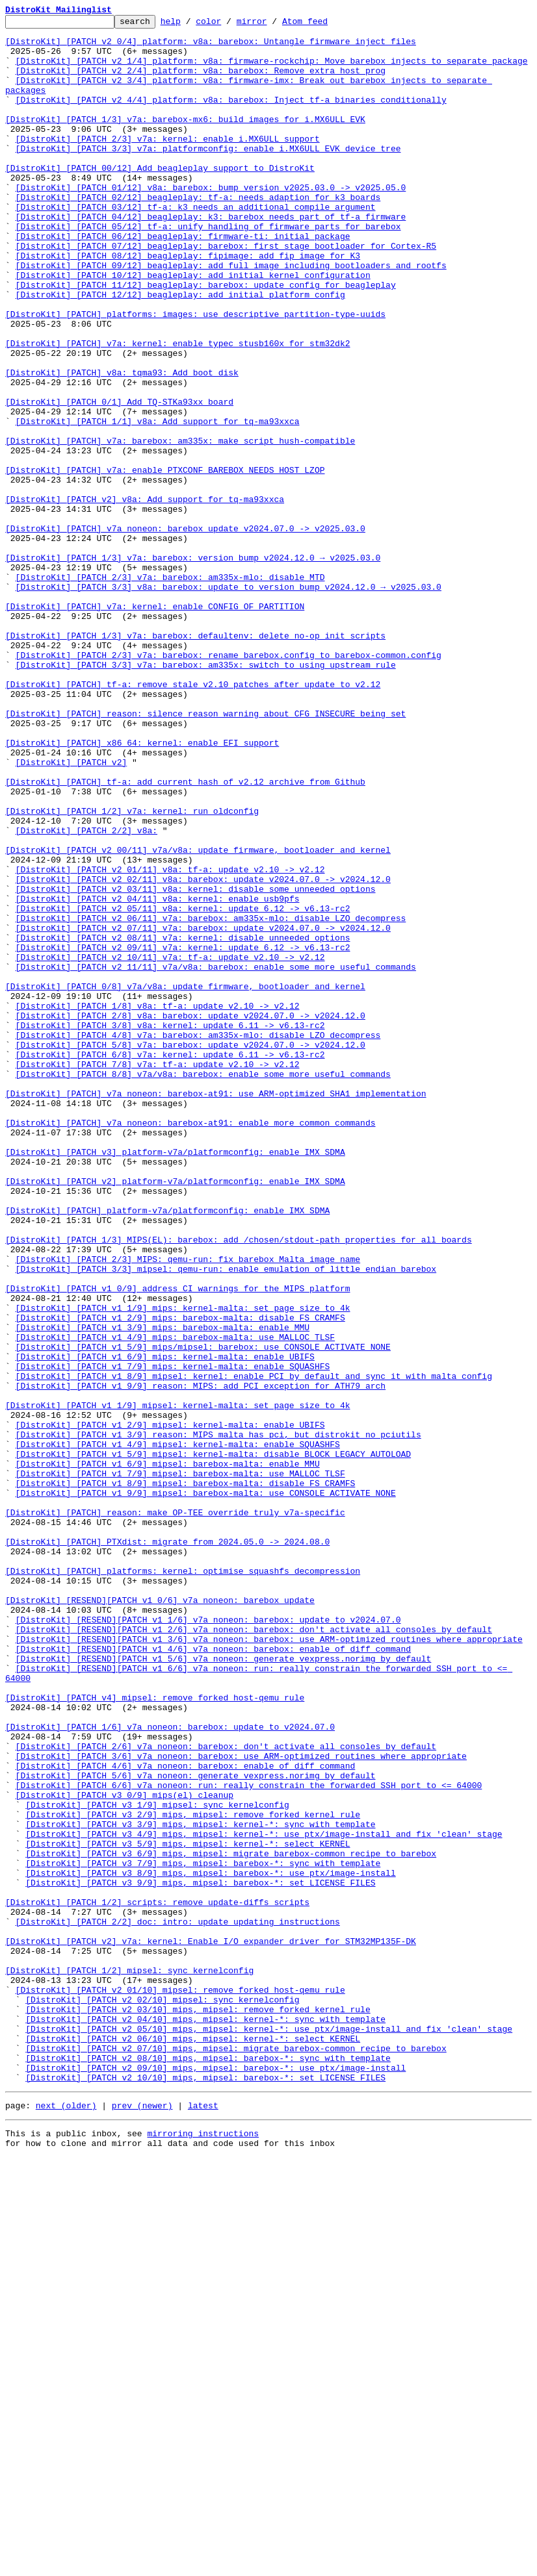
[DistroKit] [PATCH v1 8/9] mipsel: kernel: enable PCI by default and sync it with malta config (254, 1648)
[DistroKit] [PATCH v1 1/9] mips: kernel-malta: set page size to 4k (183, 1566)
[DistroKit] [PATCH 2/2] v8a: (86, 994)
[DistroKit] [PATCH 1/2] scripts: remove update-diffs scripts (157, 2280)
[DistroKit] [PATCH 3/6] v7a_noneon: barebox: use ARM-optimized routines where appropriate (241, 2104)
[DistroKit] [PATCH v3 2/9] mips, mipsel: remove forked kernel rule (192, 2174)
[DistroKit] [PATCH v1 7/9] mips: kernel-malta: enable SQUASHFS (173, 1637)
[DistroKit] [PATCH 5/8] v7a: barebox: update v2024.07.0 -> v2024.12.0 (190, 1251)
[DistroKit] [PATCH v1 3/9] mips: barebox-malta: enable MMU (162, 1590)
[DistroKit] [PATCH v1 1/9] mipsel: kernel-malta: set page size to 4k (177, 1683)
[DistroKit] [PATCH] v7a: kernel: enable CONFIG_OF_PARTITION (154, 725)
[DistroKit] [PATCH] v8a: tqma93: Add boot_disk (122, 444)
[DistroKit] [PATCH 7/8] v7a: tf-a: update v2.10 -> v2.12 (158, 1274)
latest (203, 2520)
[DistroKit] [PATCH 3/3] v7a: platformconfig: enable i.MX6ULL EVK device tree (208, 175)
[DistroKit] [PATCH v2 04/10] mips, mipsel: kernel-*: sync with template (205, 2420)
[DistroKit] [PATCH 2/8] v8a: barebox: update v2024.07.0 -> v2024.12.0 (190, 1216)
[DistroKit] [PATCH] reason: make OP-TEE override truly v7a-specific (175, 1812)
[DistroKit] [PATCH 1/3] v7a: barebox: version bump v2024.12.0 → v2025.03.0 (192, 666)
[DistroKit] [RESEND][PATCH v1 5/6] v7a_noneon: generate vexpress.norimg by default (224, 1987)
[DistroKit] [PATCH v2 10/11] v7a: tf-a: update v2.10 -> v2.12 (170, 1146)
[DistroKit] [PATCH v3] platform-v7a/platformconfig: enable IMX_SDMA (175, 1379)
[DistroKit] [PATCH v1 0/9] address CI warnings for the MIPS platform (177, 1543)
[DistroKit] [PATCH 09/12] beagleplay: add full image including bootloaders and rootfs (231, 316)
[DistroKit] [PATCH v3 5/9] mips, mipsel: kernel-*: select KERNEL (187, 2210)
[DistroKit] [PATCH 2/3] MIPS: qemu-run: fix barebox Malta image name (188, 1508)
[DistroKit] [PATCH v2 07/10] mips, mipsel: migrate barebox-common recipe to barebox (235, 2455)
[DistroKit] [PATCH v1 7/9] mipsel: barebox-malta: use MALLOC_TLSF (180, 1765)
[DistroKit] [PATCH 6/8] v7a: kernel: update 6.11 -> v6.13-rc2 (170, 1263)
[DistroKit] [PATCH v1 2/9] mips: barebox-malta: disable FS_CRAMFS (180, 1578)
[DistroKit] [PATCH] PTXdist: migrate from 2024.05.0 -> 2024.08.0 (167, 1847)
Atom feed (325, 25)
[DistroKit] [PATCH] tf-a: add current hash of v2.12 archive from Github (185, 935)
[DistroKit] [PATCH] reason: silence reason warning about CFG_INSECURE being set (205, 853)
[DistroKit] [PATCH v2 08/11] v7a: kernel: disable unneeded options (183, 1122)
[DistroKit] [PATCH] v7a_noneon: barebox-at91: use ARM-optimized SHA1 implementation (215, 1309)
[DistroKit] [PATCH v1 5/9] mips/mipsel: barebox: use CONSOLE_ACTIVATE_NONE (203, 1613)
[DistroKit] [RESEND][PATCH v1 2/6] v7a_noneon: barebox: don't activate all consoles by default (254, 1952)
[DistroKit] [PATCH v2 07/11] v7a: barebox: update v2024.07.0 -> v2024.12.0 (203, 1111)
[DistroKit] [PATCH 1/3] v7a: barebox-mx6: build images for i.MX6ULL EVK (185, 140)
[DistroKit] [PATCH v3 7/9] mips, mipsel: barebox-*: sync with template (202, 2233)
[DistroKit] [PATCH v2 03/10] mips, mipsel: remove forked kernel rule (197, 2408)
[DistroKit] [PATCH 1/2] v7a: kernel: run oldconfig (132, 970)
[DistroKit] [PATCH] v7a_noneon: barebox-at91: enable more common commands (190, 1344)
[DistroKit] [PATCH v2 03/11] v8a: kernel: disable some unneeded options (196, 1064)
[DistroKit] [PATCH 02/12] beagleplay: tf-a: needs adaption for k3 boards (198, 234)
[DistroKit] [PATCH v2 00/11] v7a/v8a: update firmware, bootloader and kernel (198, 1017)
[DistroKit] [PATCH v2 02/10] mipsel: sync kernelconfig (162, 2397)
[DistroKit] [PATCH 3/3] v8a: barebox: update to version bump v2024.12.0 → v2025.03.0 (228, 701)
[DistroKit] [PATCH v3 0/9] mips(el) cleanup (124, 2151)
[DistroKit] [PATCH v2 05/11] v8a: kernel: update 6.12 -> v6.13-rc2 (183, 1087)
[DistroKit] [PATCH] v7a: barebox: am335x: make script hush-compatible (180, 526)
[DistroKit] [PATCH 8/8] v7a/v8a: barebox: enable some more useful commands (203, 1286)
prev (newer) (142, 2520)
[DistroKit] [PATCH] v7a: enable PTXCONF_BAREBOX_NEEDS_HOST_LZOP (164, 561)
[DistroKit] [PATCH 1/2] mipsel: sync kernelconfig (129, 2362)
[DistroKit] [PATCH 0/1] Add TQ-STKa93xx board (119, 479)
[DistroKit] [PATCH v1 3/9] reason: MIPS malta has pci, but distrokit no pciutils (218, 1718)
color (228, 25)
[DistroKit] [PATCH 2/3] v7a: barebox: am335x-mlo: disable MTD (170, 690)
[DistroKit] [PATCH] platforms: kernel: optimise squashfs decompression (182, 1882)
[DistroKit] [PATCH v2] (71, 912)
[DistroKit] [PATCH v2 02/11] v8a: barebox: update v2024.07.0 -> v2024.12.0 (203, 1052)
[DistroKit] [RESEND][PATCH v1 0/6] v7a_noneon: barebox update (160, 1917)
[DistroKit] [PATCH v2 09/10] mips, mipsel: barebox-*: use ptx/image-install (215, 2478)
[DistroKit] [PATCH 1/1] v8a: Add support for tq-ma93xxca (158, 503)
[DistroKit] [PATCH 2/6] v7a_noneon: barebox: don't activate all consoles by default (226, 2093)
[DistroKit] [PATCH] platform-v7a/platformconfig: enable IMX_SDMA (167, 1450)
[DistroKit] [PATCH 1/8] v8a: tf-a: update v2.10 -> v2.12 (158, 1204)
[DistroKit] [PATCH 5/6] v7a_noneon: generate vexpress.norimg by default (196, 2128)
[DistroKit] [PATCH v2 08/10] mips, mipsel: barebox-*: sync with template (208, 2467)
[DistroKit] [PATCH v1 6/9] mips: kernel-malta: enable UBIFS (165, 1625)
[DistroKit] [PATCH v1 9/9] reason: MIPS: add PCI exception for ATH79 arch (201, 1660)
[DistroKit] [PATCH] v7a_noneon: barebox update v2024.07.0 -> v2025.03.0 (185, 631)
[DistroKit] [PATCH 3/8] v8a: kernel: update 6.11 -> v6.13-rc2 (170, 1227)
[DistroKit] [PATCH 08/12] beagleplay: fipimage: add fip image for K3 (188, 304)
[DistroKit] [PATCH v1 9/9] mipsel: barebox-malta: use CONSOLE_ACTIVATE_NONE (206, 1789)
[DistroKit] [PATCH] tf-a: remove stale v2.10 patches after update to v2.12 (192, 818)
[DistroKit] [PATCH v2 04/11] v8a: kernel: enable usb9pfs (158, 1075)
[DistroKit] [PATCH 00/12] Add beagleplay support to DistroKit (160, 199)
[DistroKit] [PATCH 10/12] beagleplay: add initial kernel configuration (193, 327)
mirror (272, 25)
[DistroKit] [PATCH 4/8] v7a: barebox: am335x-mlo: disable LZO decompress (198, 1239)
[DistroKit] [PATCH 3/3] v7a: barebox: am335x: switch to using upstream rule (206, 795)
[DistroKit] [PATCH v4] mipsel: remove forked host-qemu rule (154, 2034)
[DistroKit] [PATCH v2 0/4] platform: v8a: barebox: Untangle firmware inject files (210, 47)
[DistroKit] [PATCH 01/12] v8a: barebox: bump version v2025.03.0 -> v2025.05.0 (211, 222)
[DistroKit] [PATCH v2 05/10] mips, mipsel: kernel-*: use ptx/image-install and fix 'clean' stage (268, 2432)
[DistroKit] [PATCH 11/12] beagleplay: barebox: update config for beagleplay (206, 339)
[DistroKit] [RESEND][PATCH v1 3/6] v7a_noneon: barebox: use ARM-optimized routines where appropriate (269, 1964)
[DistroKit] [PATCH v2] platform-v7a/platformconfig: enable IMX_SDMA (175, 1415)
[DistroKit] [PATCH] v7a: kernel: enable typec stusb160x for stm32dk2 (177, 409)
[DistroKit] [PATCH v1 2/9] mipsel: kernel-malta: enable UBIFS (170, 1707)
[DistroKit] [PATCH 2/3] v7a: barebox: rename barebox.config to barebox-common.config (228, 783)
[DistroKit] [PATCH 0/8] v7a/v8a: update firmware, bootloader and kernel (185, 1181)
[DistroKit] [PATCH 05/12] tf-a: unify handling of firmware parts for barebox (208, 269)
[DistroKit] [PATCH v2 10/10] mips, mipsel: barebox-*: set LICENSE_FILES (205, 2490)
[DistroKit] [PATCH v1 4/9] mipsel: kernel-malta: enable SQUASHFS (178, 1730)
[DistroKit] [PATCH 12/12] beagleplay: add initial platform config (180, 351)
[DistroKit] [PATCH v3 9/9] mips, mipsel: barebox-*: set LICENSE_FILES (200, 2256)
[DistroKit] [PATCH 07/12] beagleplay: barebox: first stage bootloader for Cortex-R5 (226, 292)
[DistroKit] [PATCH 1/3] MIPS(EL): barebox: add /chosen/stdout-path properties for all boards (238, 1485)
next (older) (66, 2520)
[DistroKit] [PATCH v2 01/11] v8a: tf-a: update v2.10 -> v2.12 (170, 1040)
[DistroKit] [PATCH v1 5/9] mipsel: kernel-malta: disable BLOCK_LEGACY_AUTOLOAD (213, 1742)
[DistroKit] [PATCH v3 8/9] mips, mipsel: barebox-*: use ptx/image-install (210, 2245)
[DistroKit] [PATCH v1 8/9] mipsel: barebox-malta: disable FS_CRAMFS (186, 1777)
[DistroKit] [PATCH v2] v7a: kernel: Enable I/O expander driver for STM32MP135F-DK (210, 2326)
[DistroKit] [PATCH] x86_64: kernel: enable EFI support (142, 888)
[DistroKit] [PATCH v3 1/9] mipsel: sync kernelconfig (157, 2163)
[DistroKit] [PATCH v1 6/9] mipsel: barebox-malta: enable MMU (168, 1754)
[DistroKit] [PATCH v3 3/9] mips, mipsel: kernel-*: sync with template (200, 2186)
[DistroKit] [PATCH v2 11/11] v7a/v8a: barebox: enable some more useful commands (216, 1157)
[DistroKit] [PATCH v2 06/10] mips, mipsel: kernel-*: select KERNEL (192, 2443)
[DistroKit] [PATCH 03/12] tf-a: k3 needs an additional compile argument (196, 245)
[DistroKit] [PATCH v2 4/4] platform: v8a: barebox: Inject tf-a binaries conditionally (231, 117)
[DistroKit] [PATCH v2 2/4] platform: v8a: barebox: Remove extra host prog (201, 82)
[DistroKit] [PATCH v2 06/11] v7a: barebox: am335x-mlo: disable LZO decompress (211, 1099)
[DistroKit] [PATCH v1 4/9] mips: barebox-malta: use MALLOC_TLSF (175, 1602)
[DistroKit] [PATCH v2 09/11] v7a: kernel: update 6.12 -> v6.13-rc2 (183, 1134)
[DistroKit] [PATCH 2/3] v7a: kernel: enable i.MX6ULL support (168, 164)
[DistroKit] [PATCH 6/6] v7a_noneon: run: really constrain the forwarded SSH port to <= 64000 (249, 2139)
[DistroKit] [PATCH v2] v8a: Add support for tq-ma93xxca (144, 596)
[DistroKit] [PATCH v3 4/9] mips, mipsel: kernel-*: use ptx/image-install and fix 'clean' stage (263, 2198)
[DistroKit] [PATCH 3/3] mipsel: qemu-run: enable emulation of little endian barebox (226, 1520)
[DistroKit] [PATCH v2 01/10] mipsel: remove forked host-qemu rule (180, 2385)
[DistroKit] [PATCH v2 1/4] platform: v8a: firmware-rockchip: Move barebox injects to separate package (272, 70)
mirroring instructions (203, 2550)
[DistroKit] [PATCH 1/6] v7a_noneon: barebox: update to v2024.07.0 (170, 2069)
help (191, 25)
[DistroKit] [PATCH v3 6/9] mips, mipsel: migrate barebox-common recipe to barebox (230, 2221)
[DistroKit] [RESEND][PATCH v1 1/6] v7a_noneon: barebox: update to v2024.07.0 (208, 1941)
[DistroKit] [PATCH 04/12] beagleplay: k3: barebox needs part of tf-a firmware (211, 257)
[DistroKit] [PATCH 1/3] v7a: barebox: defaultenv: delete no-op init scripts (195, 760)
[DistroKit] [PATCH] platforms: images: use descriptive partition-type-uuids (195, 374)
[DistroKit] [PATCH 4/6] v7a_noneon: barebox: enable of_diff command (186, 2116)
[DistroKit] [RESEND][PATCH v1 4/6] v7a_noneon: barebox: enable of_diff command (213, 1976)
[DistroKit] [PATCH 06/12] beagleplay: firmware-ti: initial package (183, 280)
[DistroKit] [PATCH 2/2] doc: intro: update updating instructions (178, 2303)
